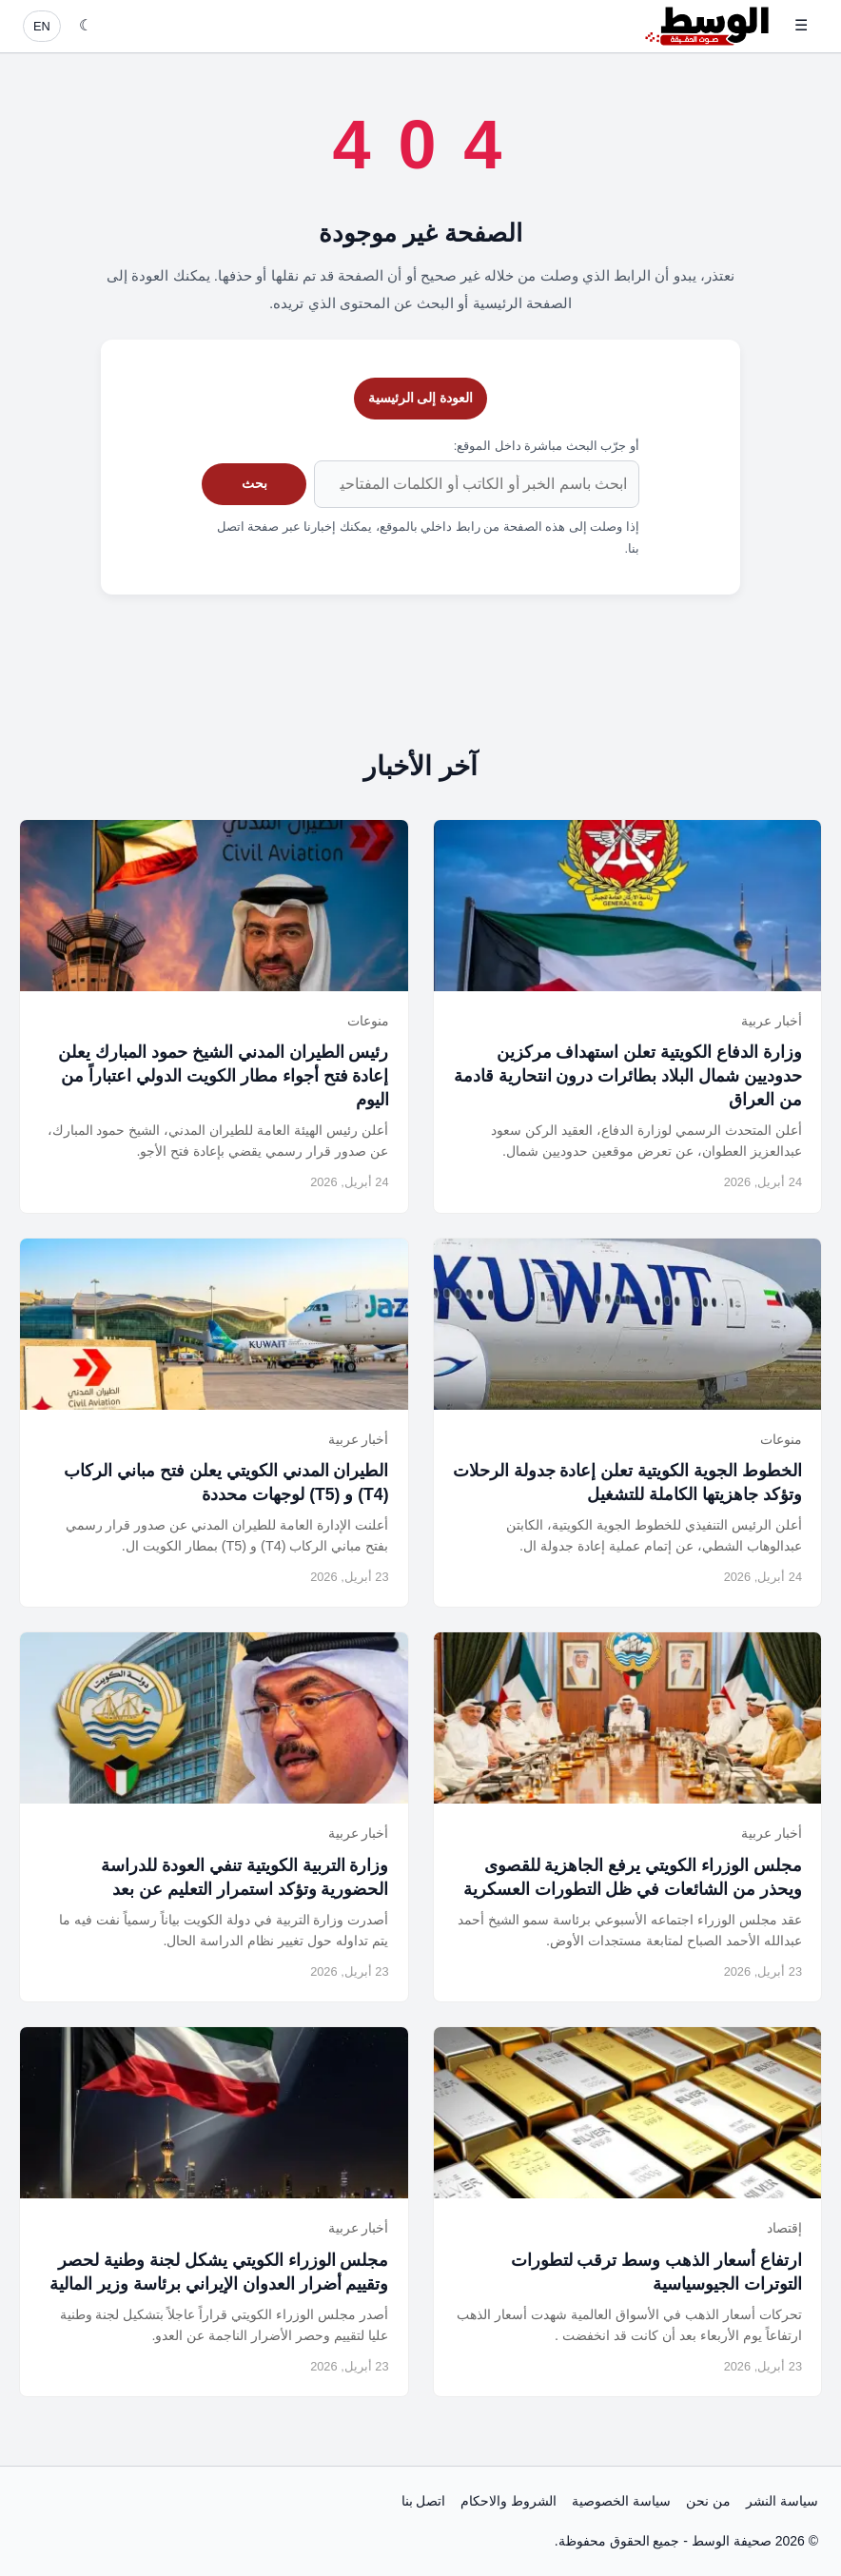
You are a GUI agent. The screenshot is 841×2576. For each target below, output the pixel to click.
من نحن (708, 2500)
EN (41, 26)
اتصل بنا (423, 2500)
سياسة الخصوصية (621, 2500)
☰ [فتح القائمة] (801, 25)
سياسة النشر (782, 2500)
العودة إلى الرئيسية (421, 397)
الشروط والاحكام (508, 2500)
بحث (254, 483)
